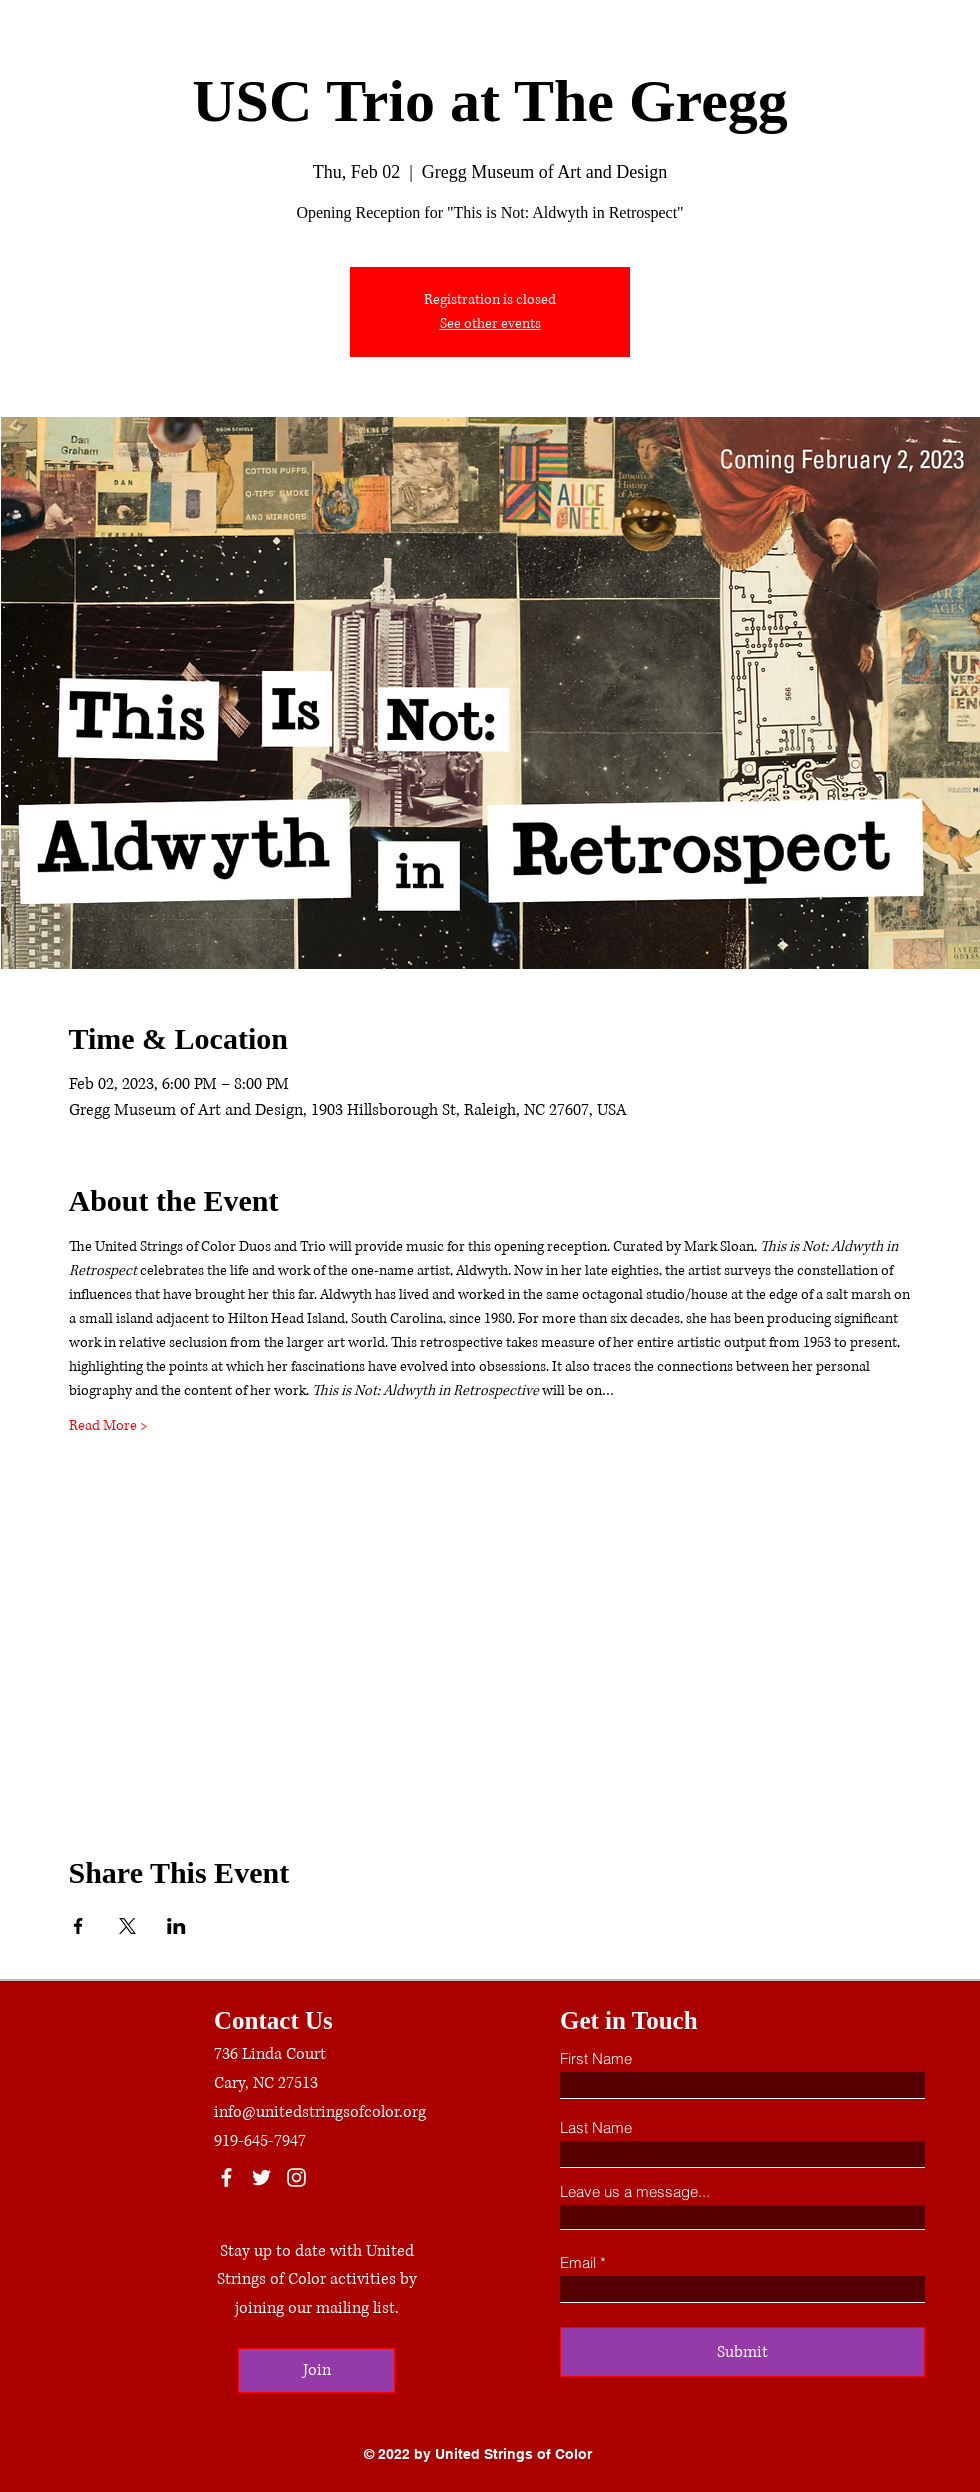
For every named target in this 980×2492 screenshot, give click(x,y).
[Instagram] (296, 2177)
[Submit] (742, 2352)
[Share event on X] (127, 1926)
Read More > (108, 1425)
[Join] (316, 2370)
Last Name (596, 2127)
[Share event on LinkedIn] (176, 1926)
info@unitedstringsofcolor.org (320, 2112)
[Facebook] (226, 2177)
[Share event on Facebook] (78, 1926)
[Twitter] (261, 2177)
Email (578, 2262)
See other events (490, 323)
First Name (596, 2058)
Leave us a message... (635, 2191)
